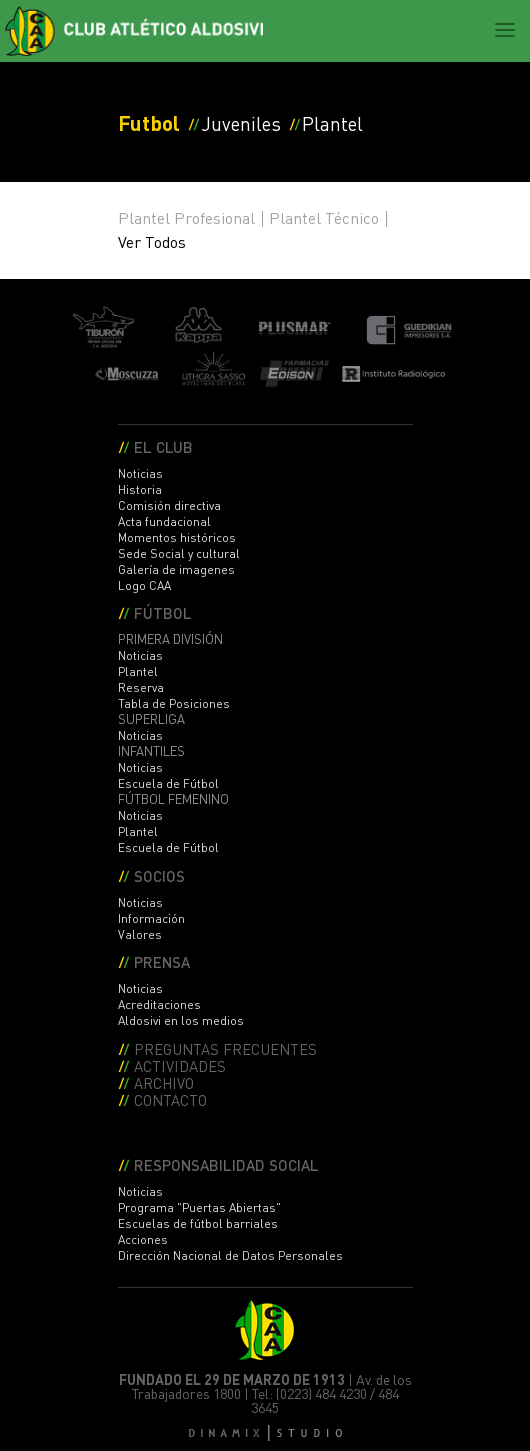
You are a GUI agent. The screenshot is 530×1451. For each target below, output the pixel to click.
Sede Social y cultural (179, 553)
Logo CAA (144, 585)
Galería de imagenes (176, 569)
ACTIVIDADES (180, 1065)
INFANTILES (151, 751)
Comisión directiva (169, 505)
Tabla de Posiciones (174, 703)
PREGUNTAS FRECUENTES (225, 1048)
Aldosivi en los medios (181, 1020)
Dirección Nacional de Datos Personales (230, 1255)
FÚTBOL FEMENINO (173, 799)
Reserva (141, 687)
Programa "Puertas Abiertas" (199, 1207)
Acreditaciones (159, 1004)
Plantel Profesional (186, 218)
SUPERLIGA (151, 719)
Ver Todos (152, 242)
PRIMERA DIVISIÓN (170, 639)
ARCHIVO (164, 1082)
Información (151, 918)
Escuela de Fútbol (168, 783)
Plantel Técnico (324, 218)
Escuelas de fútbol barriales (198, 1223)
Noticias (140, 473)
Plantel (138, 671)
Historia (140, 489)
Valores (140, 934)
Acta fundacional (164, 521)
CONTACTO (170, 1099)
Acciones (143, 1239)
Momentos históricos (177, 537)
